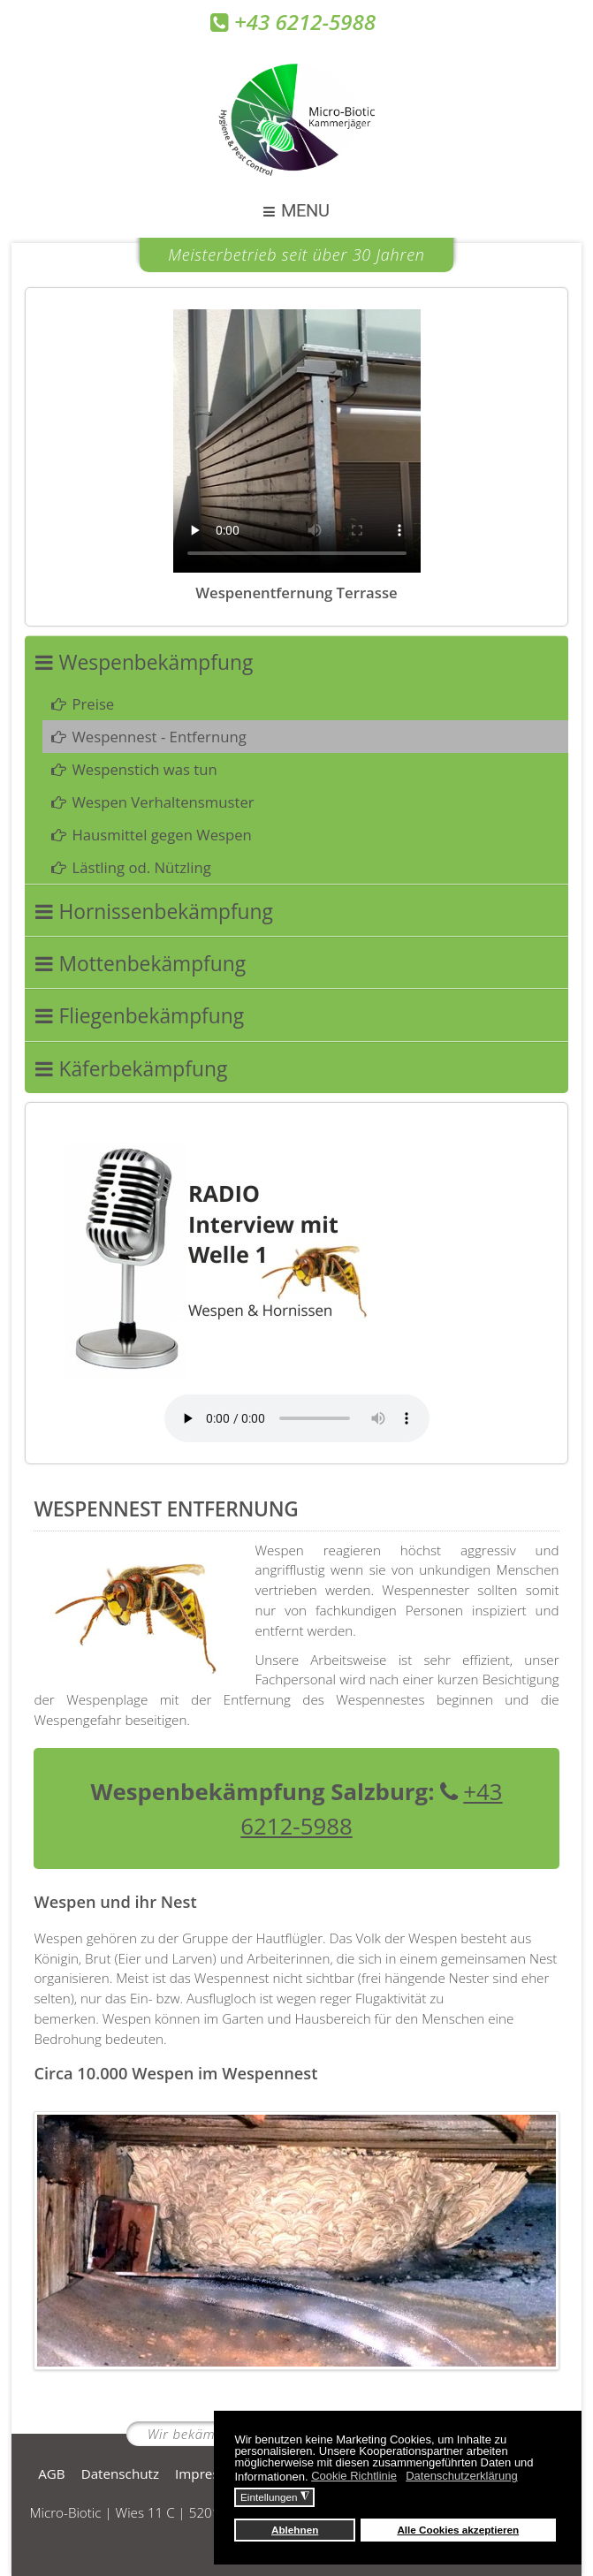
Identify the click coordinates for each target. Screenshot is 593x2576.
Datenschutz (120, 2473)
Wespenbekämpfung (155, 662)
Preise (93, 704)
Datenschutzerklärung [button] (461, 2475)
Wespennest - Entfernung (159, 736)
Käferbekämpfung (142, 1069)
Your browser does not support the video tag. (297, 441)
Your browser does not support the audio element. (297, 1418)
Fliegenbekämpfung (151, 1016)
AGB (51, 2473)
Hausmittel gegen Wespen (161, 834)
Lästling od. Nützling (141, 867)
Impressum (210, 2473)
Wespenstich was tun (144, 769)
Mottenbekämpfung (152, 963)
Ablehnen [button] (294, 2529)
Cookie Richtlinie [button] (354, 2475)
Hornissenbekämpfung (165, 911)
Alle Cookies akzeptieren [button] (458, 2529)
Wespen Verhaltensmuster (163, 802)
